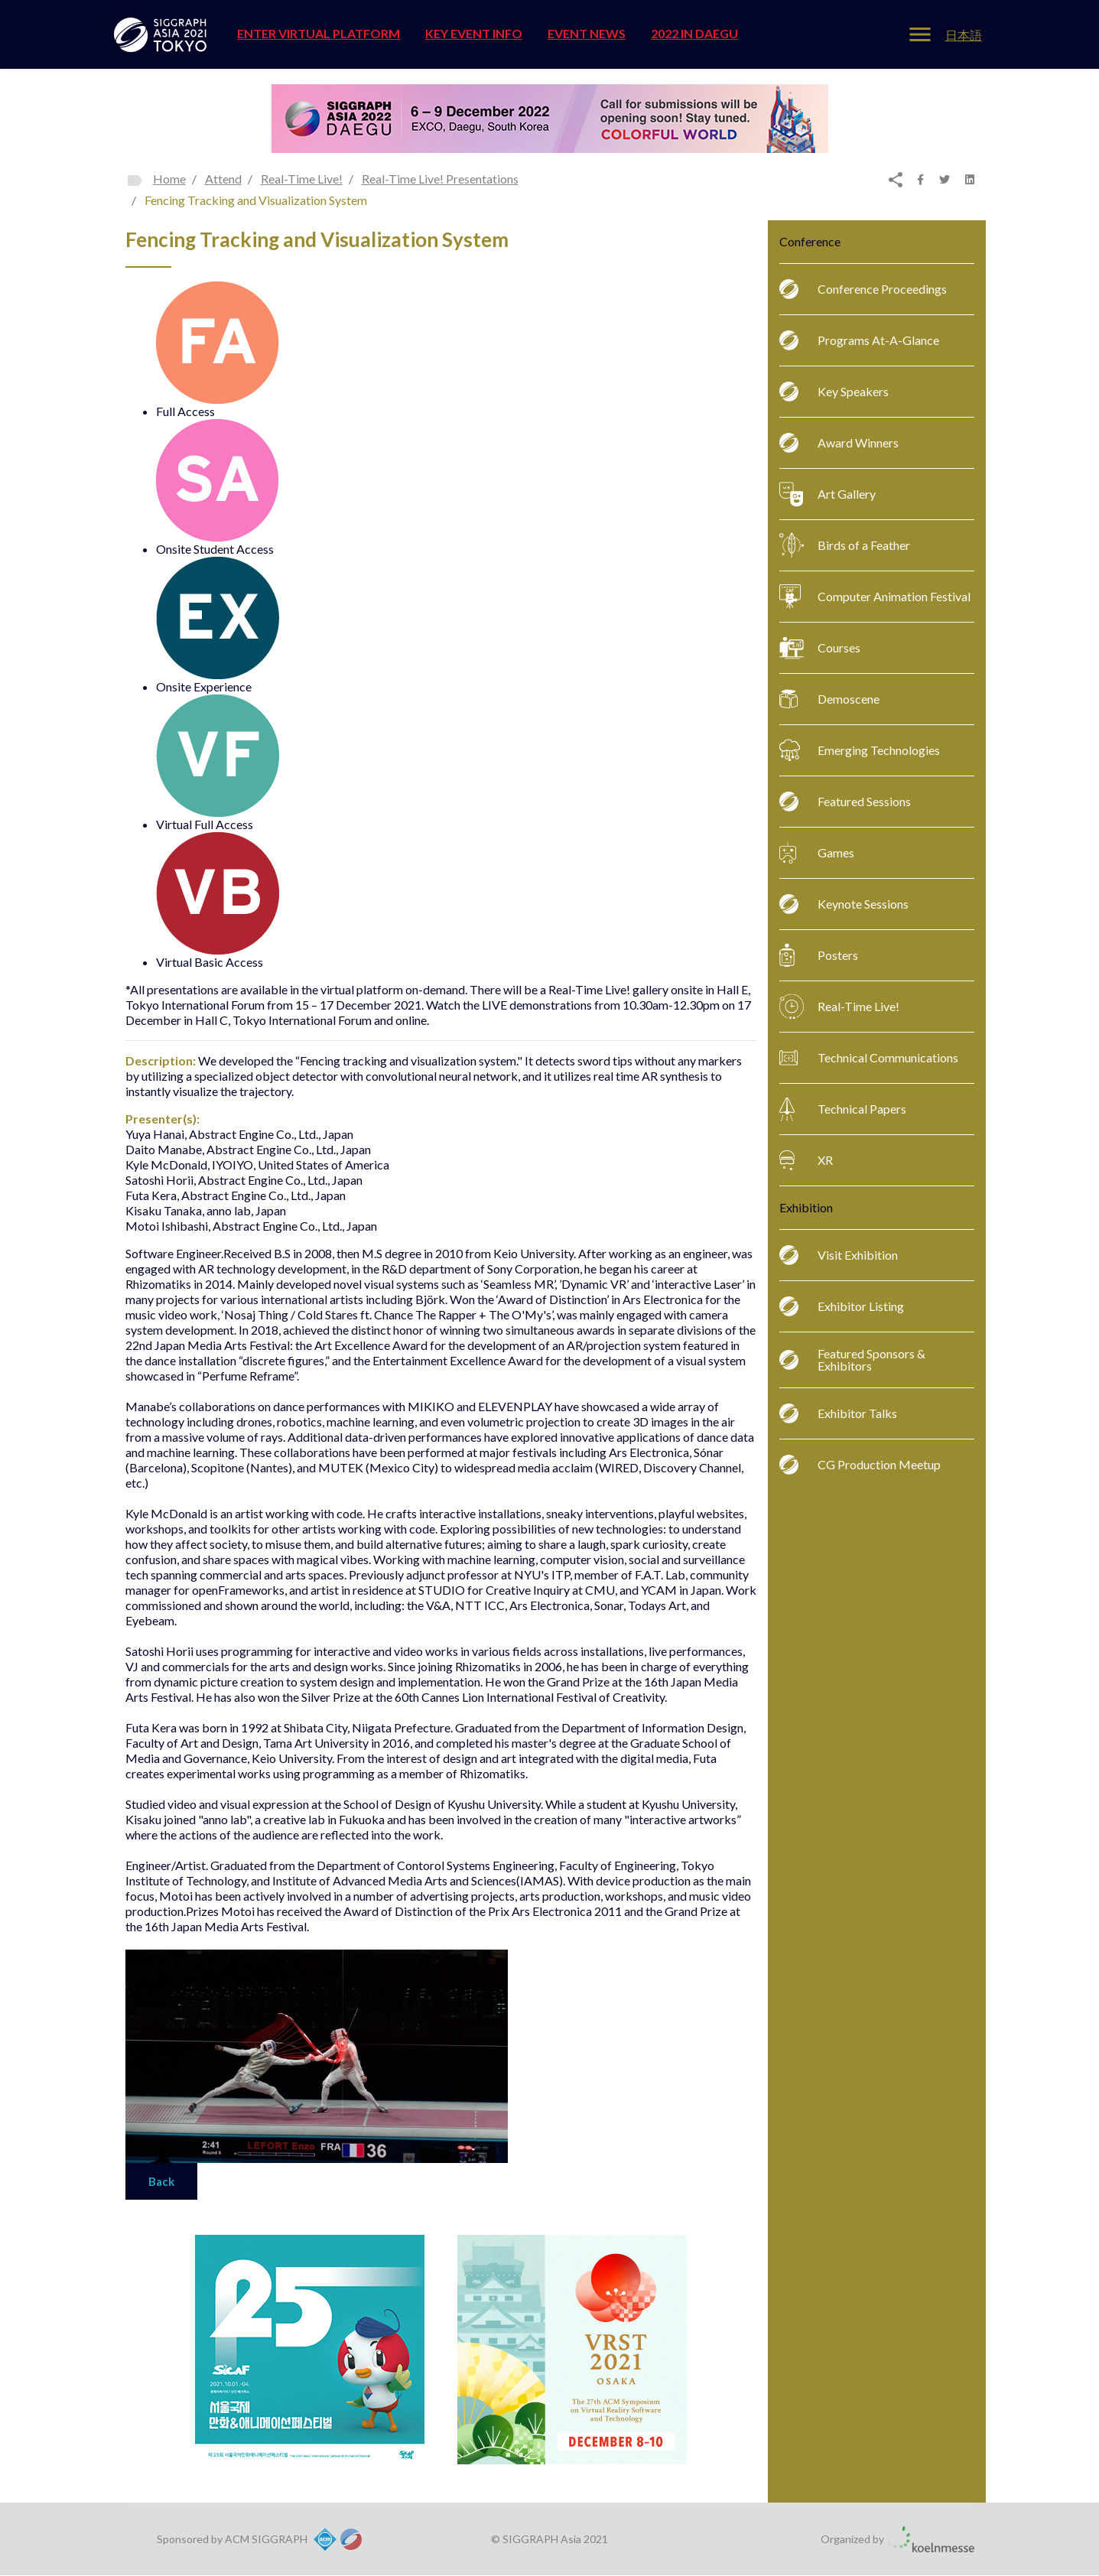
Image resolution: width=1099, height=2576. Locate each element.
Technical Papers (842, 1109)
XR (806, 1160)
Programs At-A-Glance (859, 340)
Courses (819, 648)
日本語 (963, 35)
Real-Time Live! (839, 1006)
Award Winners (839, 443)
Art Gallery (827, 494)
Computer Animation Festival (875, 596)
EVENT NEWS (587, 33)
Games (816, 853)
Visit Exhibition (838, 1255)
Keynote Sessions (844, 904)
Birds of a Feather (844, 545)
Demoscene (829, 698)
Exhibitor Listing (841, 1306)
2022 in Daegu (694, 33)
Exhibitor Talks (838, 1413)
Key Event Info (473, 33)
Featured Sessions (845, 802)
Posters (818, 955)
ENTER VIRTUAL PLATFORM (318, 33)
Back (161, 2181)
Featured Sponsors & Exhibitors (852, 1359)
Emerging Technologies (859, 750)
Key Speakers (834, 392)
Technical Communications (868, 1057)
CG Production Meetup (860, 1465)
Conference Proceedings (863, 289)
